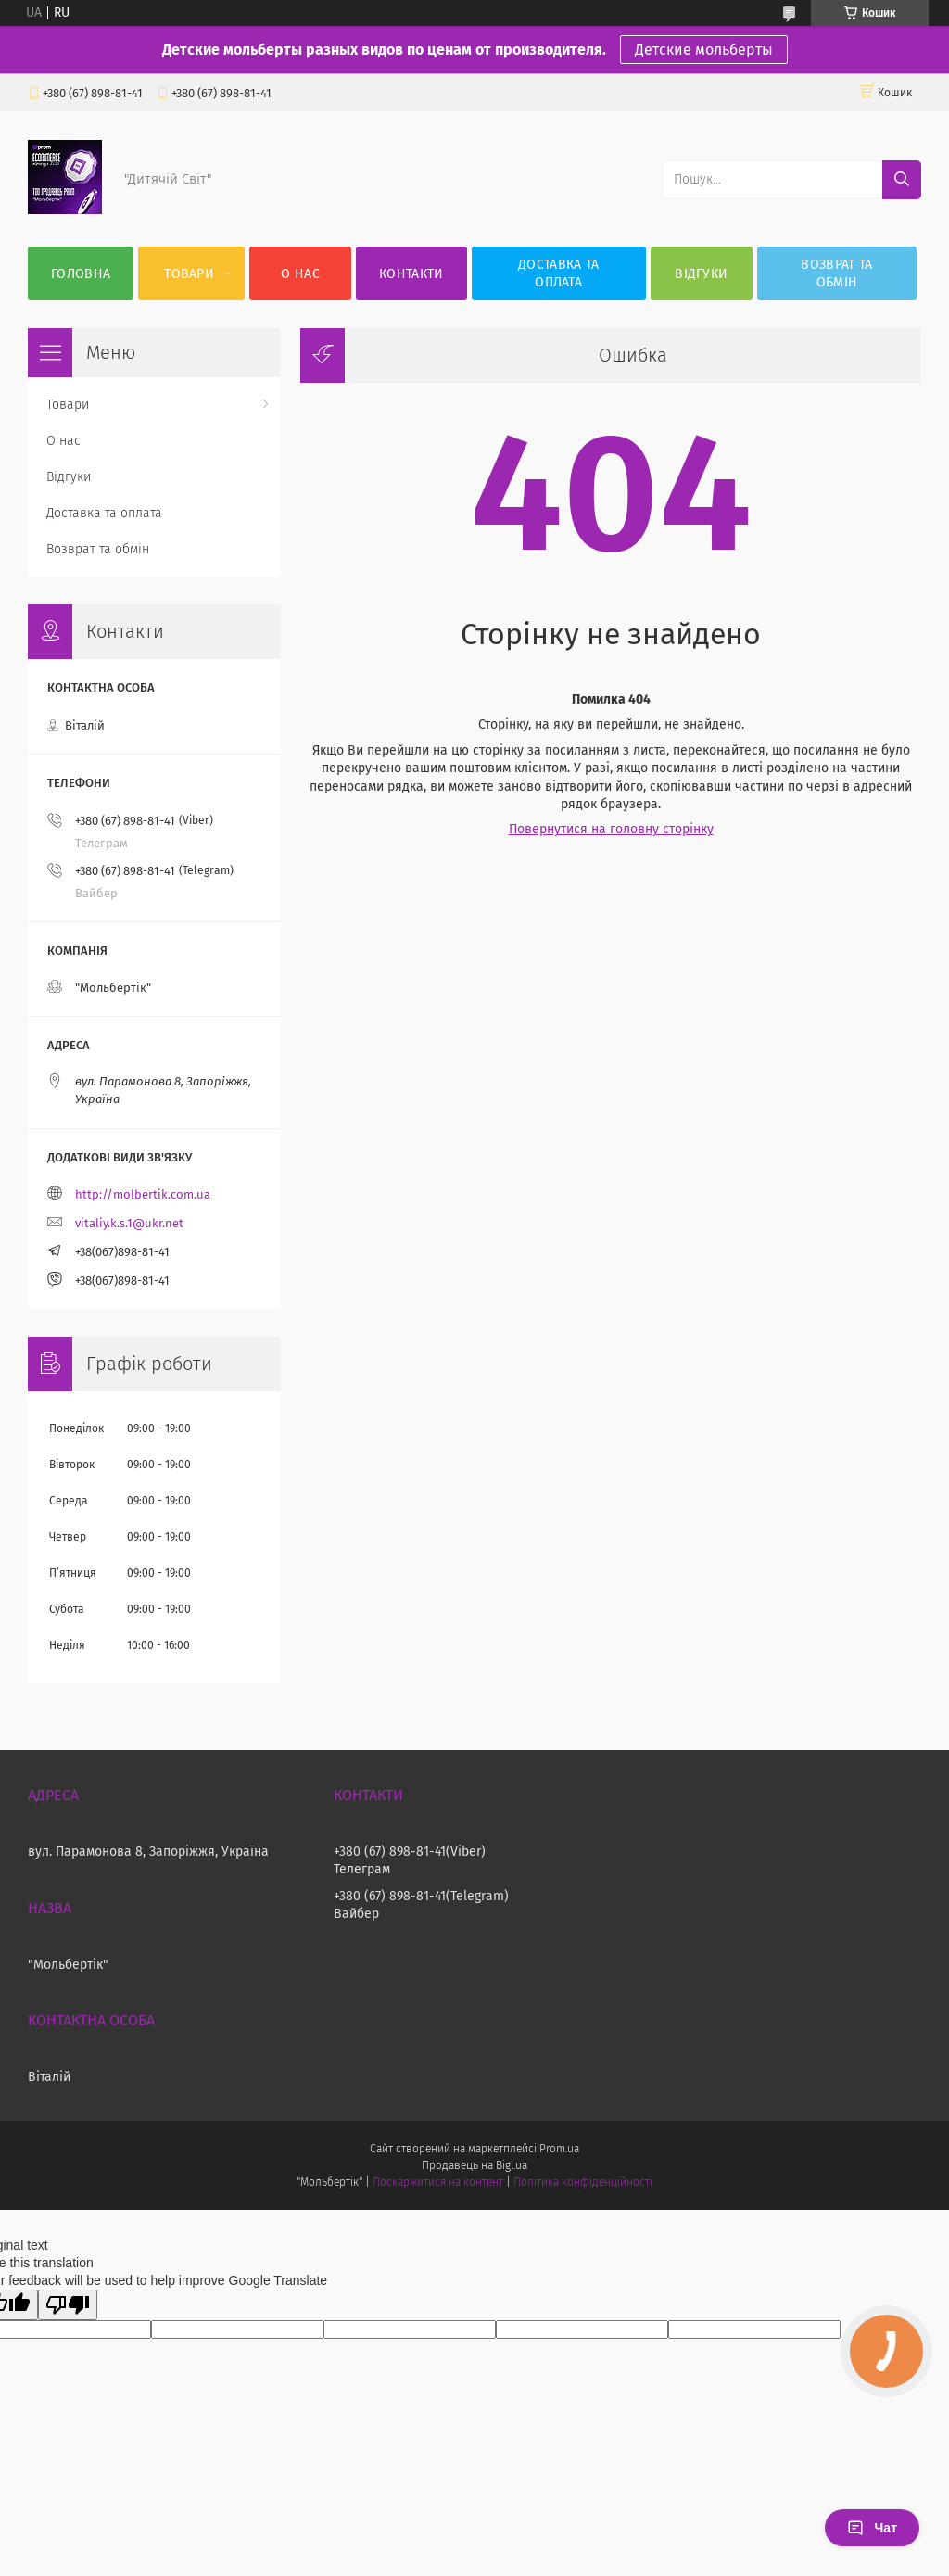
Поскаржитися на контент (438, 2182)
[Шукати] (901, 179)
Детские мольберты (704, 49)
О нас (300, 274)
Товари (189, 274)
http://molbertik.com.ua (142, 1194)
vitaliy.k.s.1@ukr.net (129, 1223)
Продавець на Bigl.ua (474, 2165)
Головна (80, 274)
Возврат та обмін (836, 273)
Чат (872, 2527)
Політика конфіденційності (582, 2182)
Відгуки (701, 274)
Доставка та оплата (558, 273)
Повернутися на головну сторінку (611, 829)
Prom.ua (559, 2148)
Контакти (411, 274)
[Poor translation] (67, 2305)
